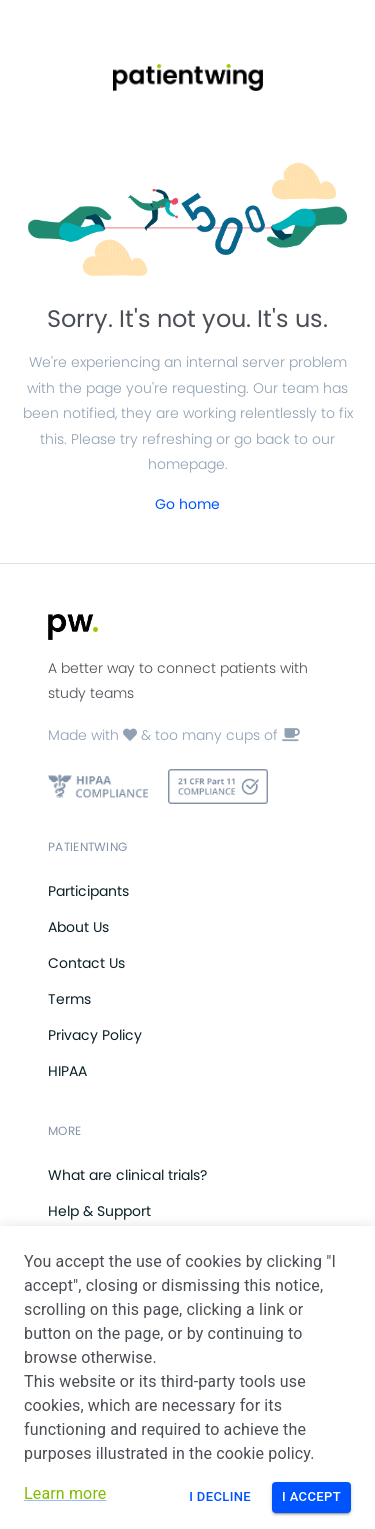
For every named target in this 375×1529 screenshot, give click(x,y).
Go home (187, 504)
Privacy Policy (95, 1035)
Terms (69, 999)
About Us (78, 927)
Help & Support (99, 1211)
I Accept (311, 1496)
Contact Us (86, 963)
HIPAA (67, 1071)
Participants (88, 891)
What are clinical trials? (127, 1175)
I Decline (220, 1496)
